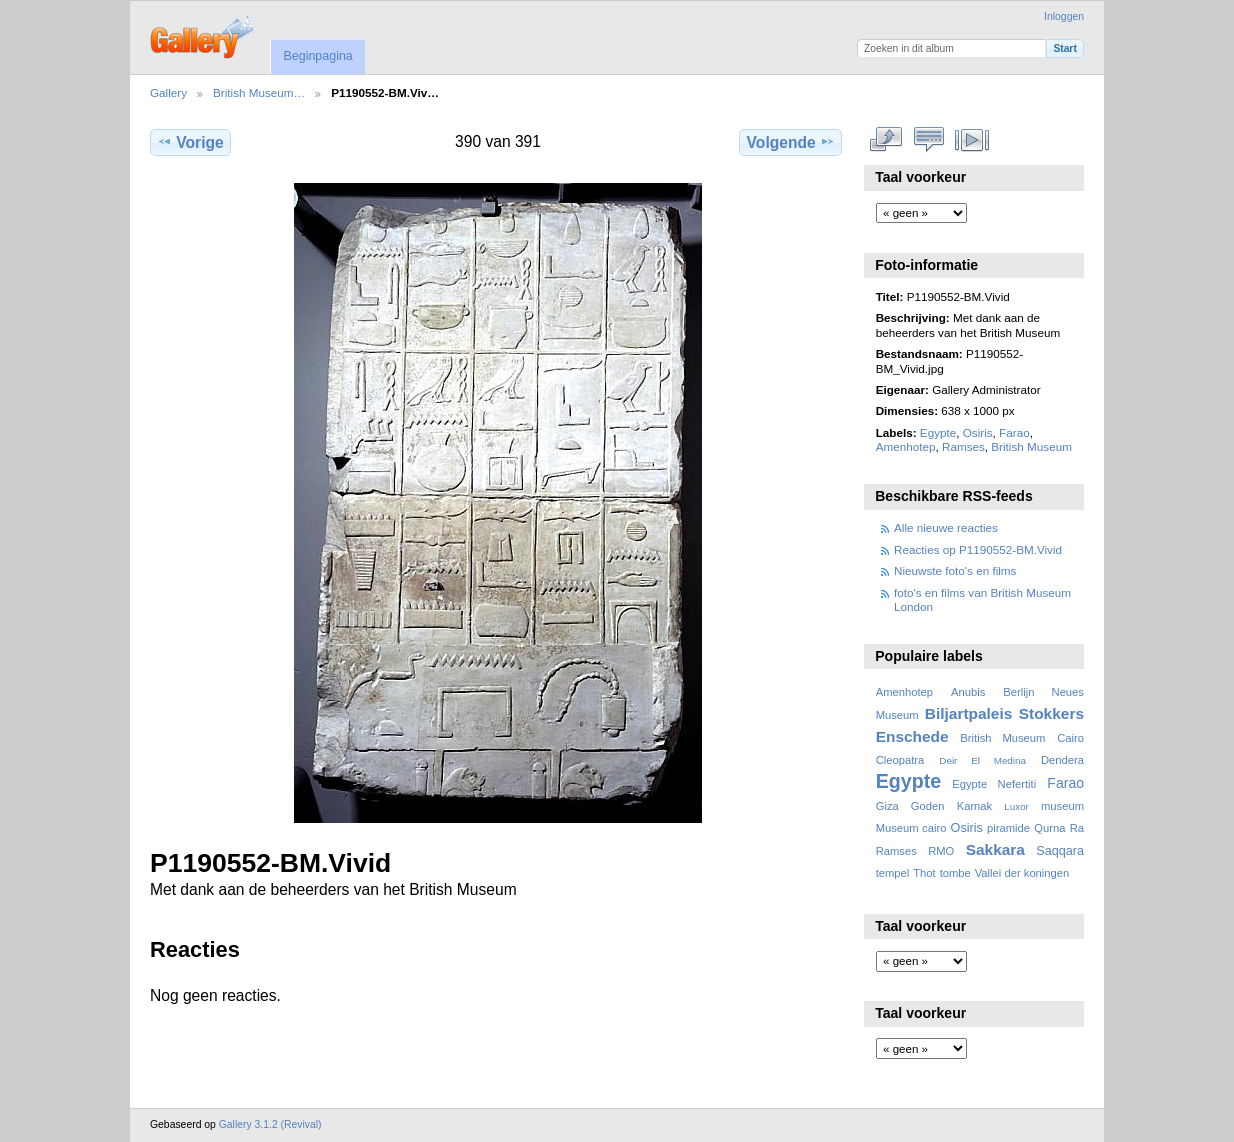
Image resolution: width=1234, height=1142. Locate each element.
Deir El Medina (982, 760)
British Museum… (259, 92)
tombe (955, 873)
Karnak (975, 806)
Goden (928, 806)
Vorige (190, 142)
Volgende (791, 142)
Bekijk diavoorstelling (972, 140)
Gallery (168, 92)
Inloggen (1064, 16)
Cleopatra (900, 760)
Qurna (1049, 828)
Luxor (1016, 806)
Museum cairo (911, 828)
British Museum (1031, 446)
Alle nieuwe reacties (946, 527)
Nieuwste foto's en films (955, 570)
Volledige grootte (886, 140)
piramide (1008, 828)
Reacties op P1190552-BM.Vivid (978, 549)
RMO (941, 851)
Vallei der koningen (1022, 873)
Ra (1077, 828)
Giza (887, 806)
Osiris (978, 432)
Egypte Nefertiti (994, 784)
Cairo (1070, 738)
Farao (1014, 432)
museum (1062, 806)
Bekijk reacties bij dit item (929, 140)
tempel (893, 873)
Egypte (938, 432)
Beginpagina (317, 56)
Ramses (963, 446)
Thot (924, 873)
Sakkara (995, 849)
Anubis (968, 692)
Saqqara (1060, 851)
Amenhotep (906, 446)
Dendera (1062, 760)
